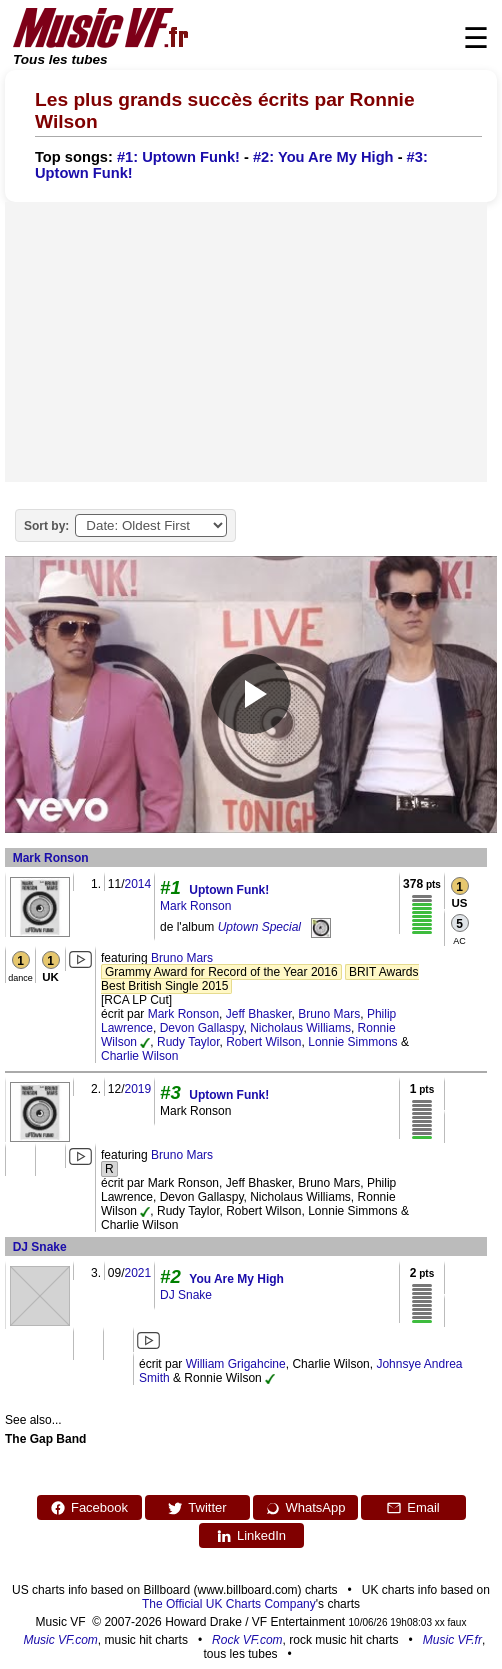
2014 (137, 884)
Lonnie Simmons (352, 1042)
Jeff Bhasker (259, 1014)
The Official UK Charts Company (229, 1604)
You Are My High (236, 1279)
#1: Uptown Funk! (178, 157)
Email (413, 1508)
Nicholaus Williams (300, 1028)
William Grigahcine (236, 1364)
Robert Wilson (263, 1042)
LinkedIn (251, 1536)
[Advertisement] (246, 342)
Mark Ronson (51, 858)
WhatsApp (305, 1508)
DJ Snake (40, 1247)
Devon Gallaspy (202, 1028)
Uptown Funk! (229, 890)
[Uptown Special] (321, 927)
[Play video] (251, 694)
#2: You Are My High (323, 157)
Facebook (89, 1508)
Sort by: (46, 526)
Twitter (196, 1508)
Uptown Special (259, 927)
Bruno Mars (182, 958)
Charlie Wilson (139, 1056)
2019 (137, 1089)
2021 (137, 1273)
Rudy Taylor (188, 1042)
